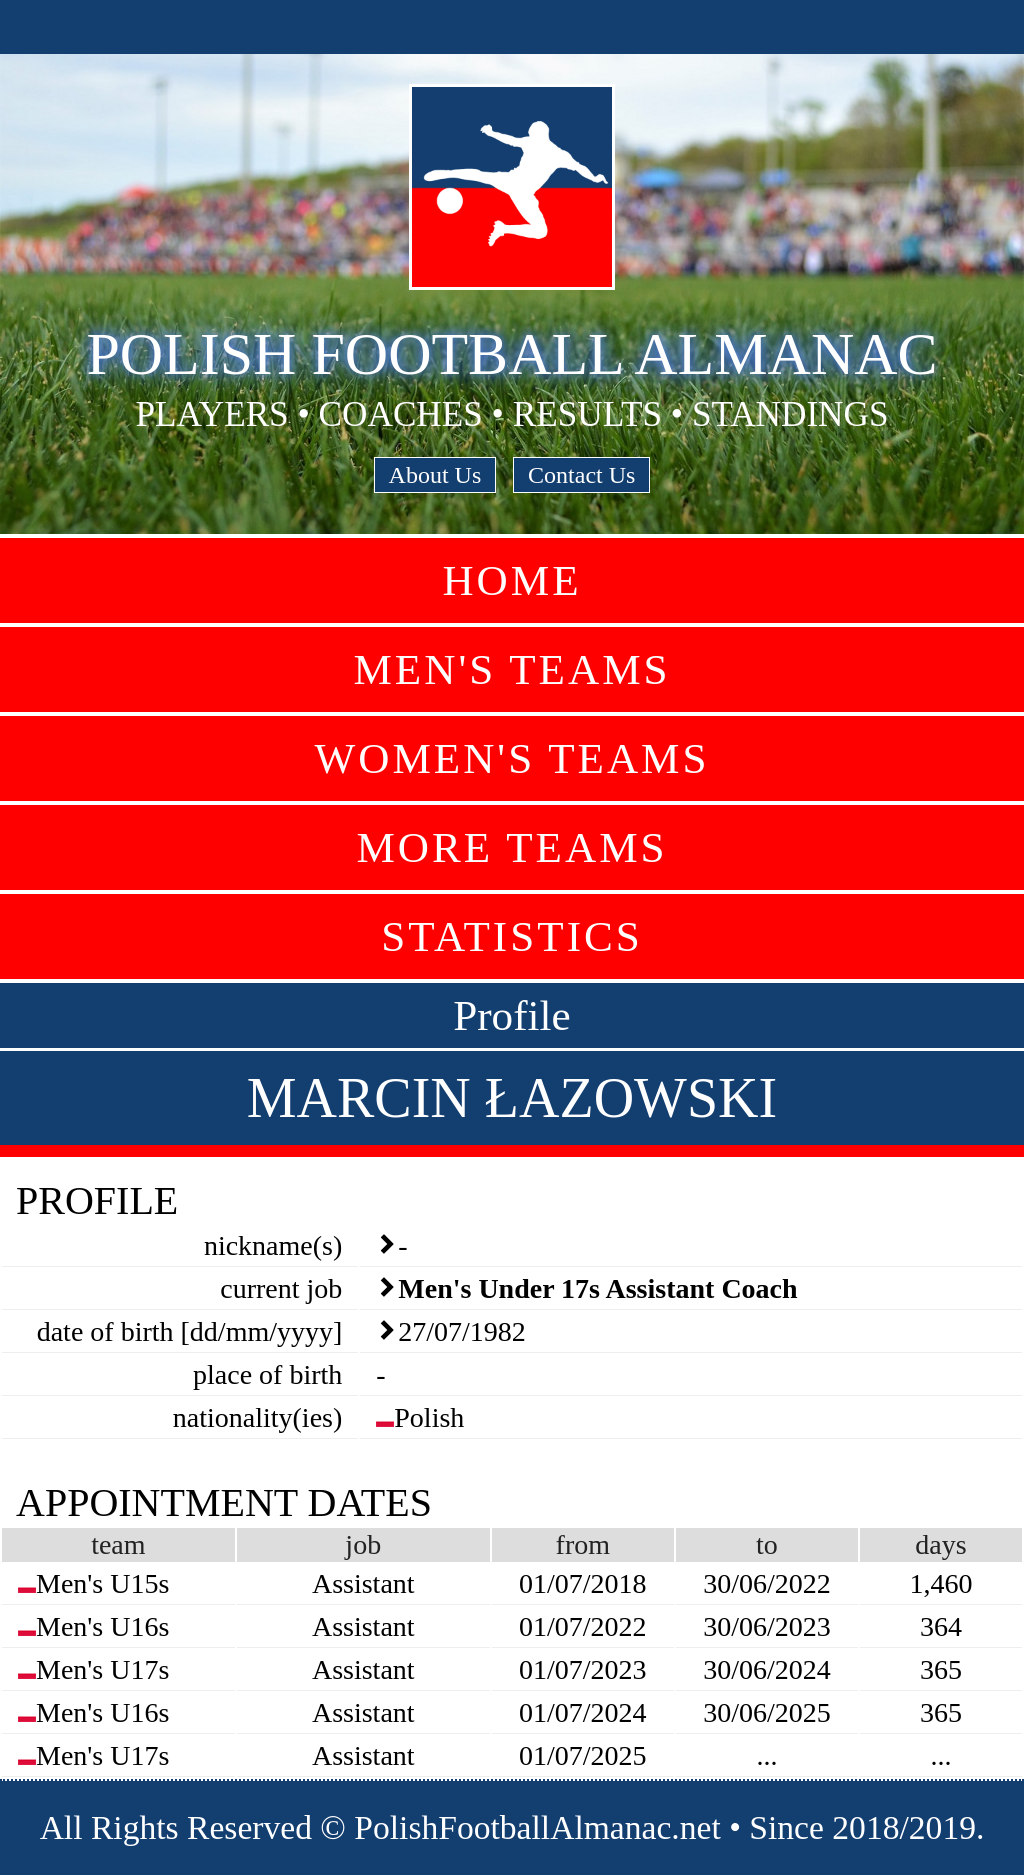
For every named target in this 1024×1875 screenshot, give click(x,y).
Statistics (512, 936)
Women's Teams (511, 758)
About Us (435, 475)
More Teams (511, 847)
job (363, 1544)
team (118, 1544)
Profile (512, 1015)
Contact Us (581, 475)
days (940, 1544)
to (767, 1544)
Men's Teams (511, 669)
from (583, 1544)
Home (511, 580)
